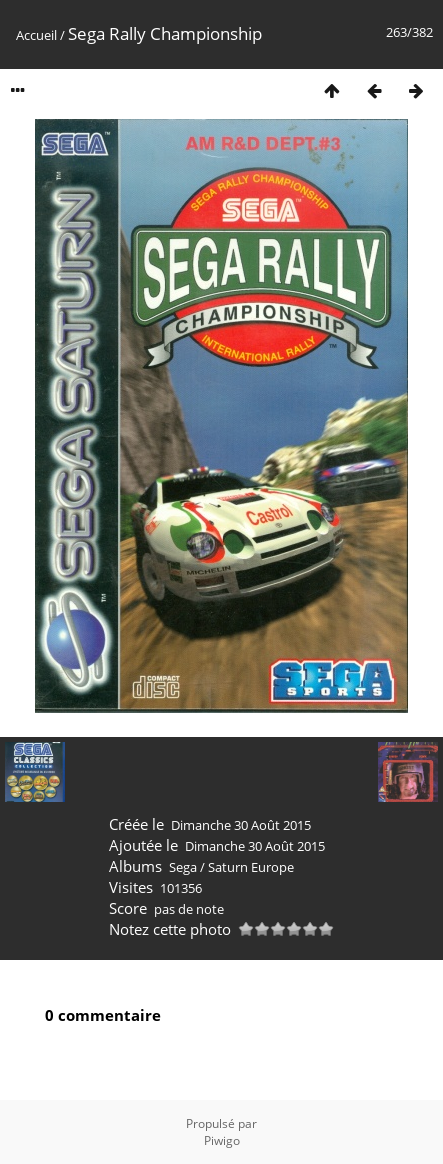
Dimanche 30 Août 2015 (241, 825)
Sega (183, 867)
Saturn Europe (251, 867)
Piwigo (222, 1140)
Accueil (36, 35)
